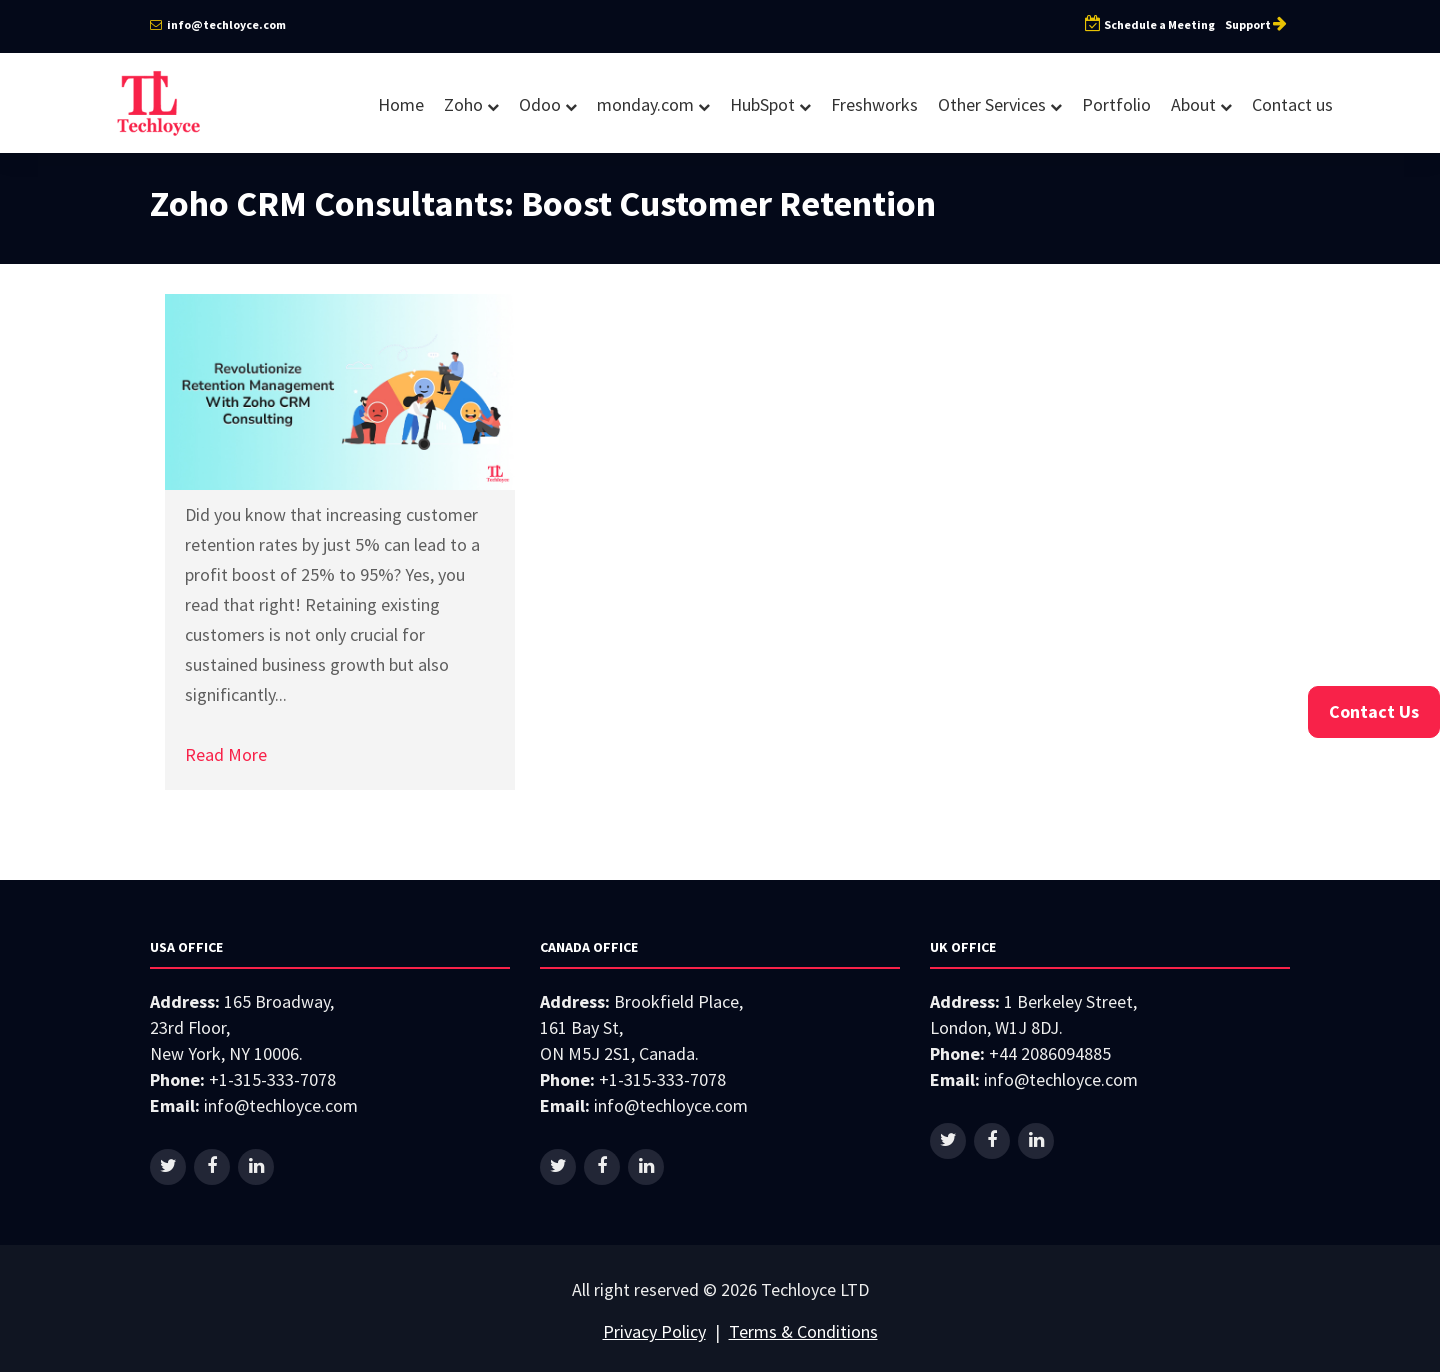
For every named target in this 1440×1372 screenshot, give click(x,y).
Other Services (1000, 104)
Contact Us (1374, 711)
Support (1257, 24)
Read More (226, 754)
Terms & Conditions (803, 1331)
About (1201, 104)
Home (401, 104)
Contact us (1292, 104)
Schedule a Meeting (1150, 24)
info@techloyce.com (218, 24)
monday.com (653, 104)
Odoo (548, 104)
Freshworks (874, 104)
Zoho (471, 104)
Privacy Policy (654, 1331)
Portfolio (1116, 104)
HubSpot (770, 104)
